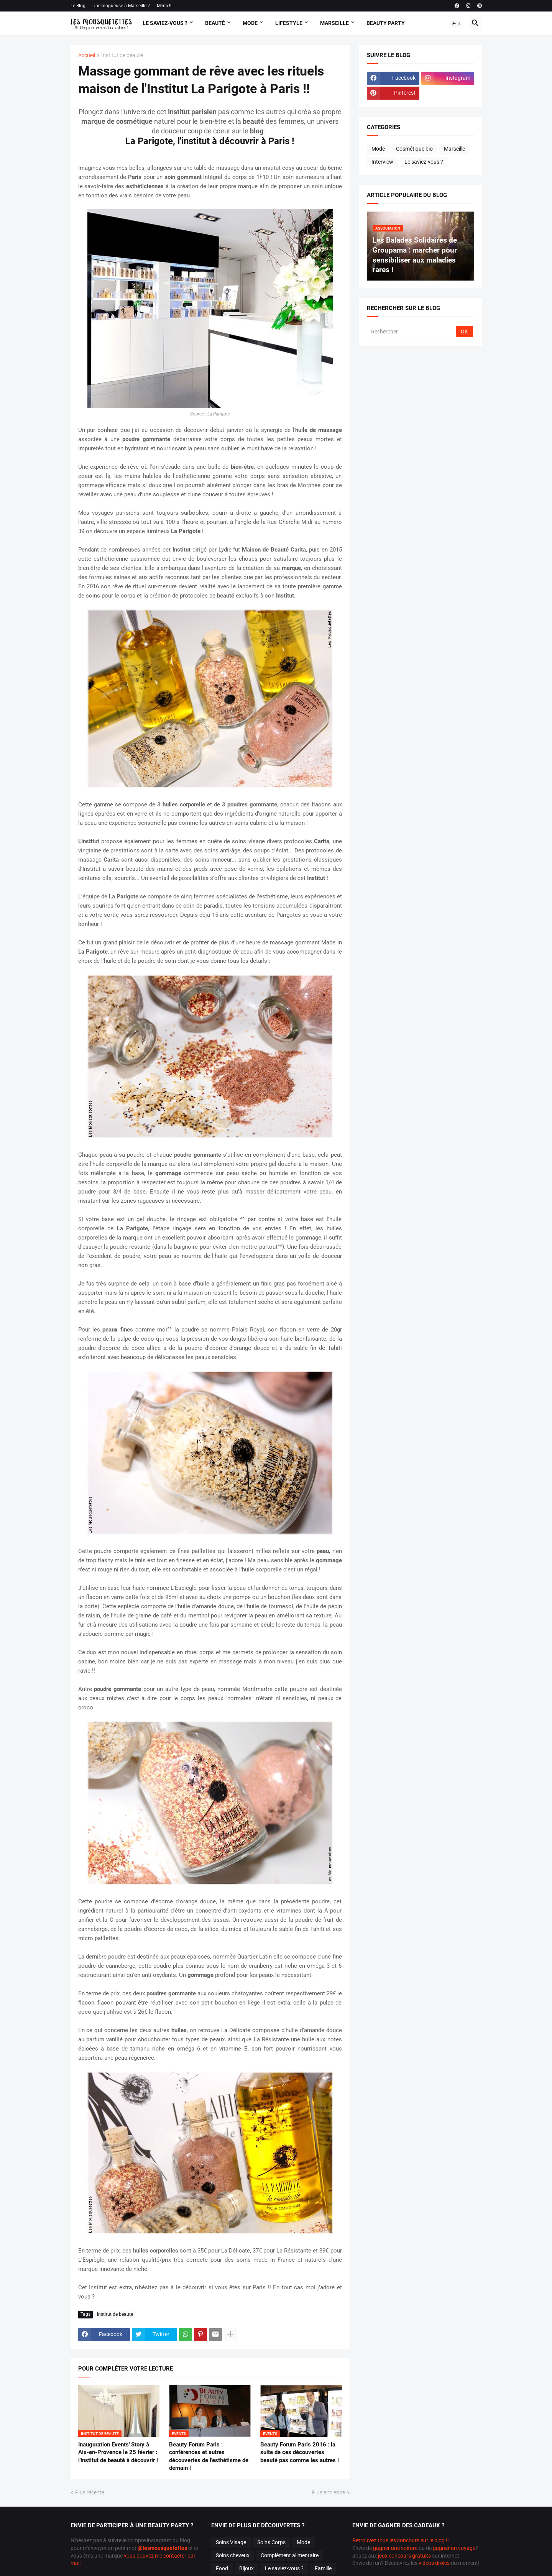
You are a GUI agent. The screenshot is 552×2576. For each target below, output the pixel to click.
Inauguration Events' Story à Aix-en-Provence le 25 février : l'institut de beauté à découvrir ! (118, 2452)
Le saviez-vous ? (423, 162)
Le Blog (78, 5)
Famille (323, 2568)
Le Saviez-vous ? (165, 23)
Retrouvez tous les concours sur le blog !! (400, 2540)
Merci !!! (164, 5)
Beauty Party (385, 23)
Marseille (334, 23)
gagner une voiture (395, 2548)
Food (222, 2568)
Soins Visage (231, 2542)
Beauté (215, 23)
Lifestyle (288, 23)
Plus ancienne (328, 2492)
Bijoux (246, 2568)
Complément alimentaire (290, 2555)
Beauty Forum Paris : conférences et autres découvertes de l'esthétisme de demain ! (208, 2456)
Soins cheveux (233, 2555)
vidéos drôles (434, 2563)
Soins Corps (271, 2542)
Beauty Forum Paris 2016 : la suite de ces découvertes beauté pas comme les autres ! (299, 2452)
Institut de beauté (122, 55)
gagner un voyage (454, 2548)
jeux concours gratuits (404, 2556)
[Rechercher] (412, 331)
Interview (382, 162)
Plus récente (89, 2492)
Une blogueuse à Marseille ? (121, 5)
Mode (250, 23)
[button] (456, 23)
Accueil (86, 55)
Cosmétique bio (414, 149)
